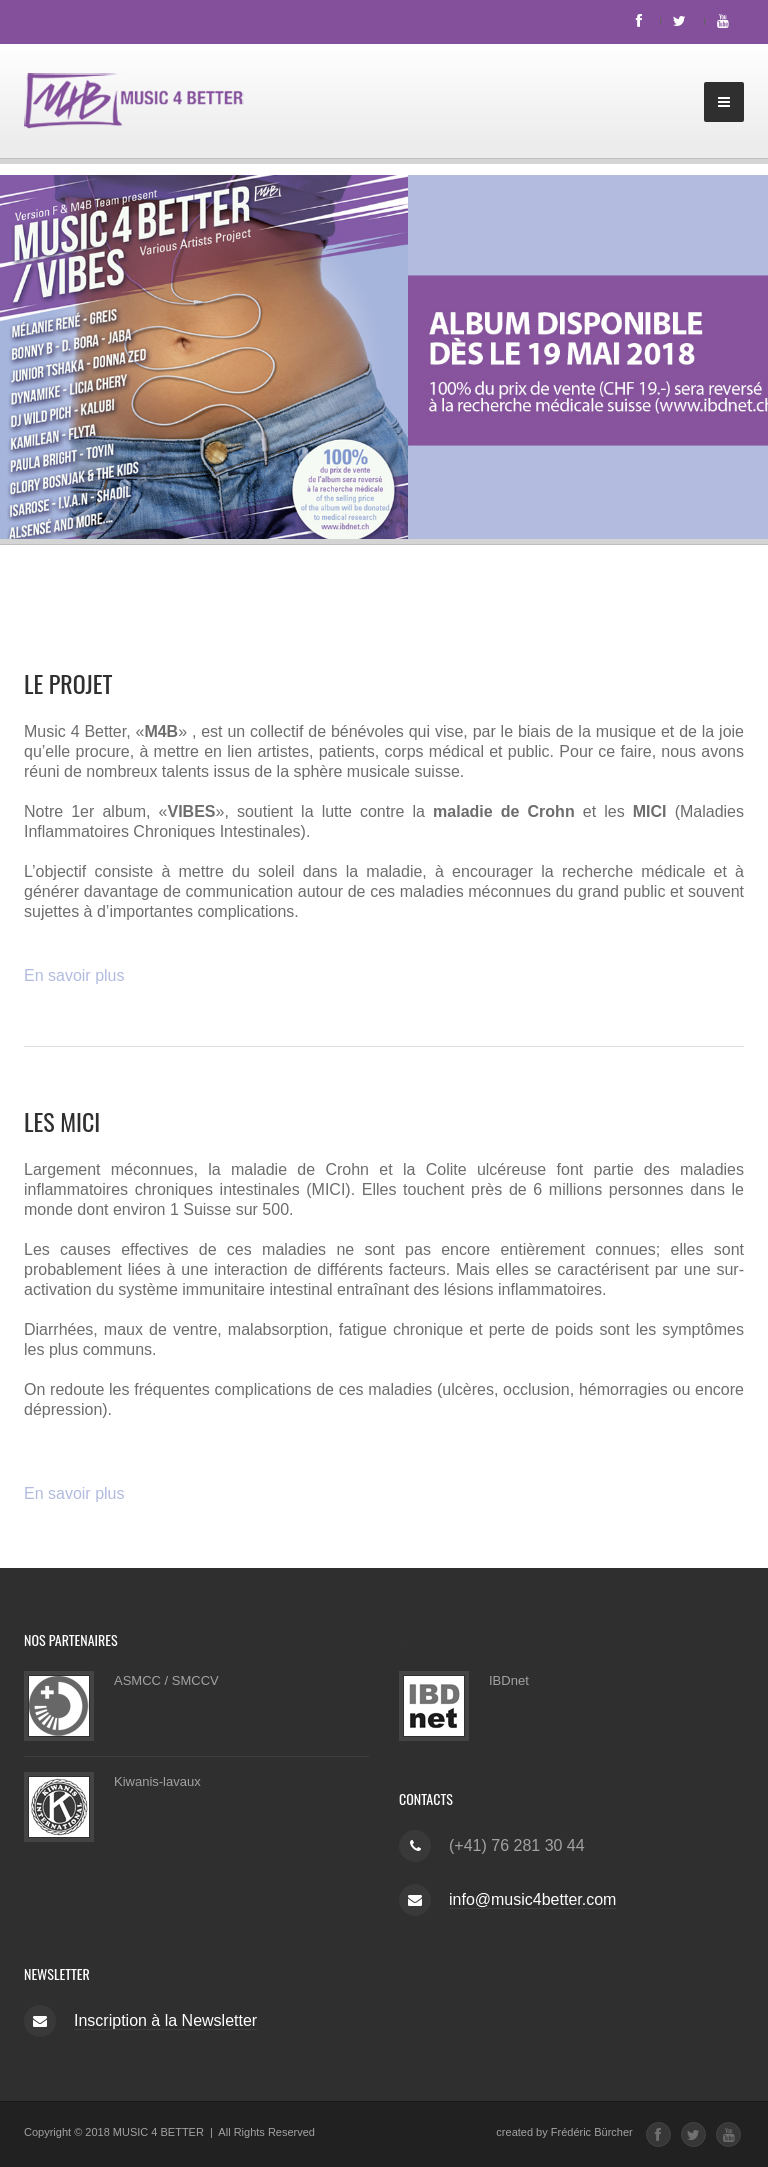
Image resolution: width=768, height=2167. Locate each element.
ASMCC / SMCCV (166, 1680)
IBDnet (509, 1680)
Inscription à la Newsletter (165, 2020)
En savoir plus (74, 975)
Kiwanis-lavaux (157, 1781)
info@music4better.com (532, 1899)
